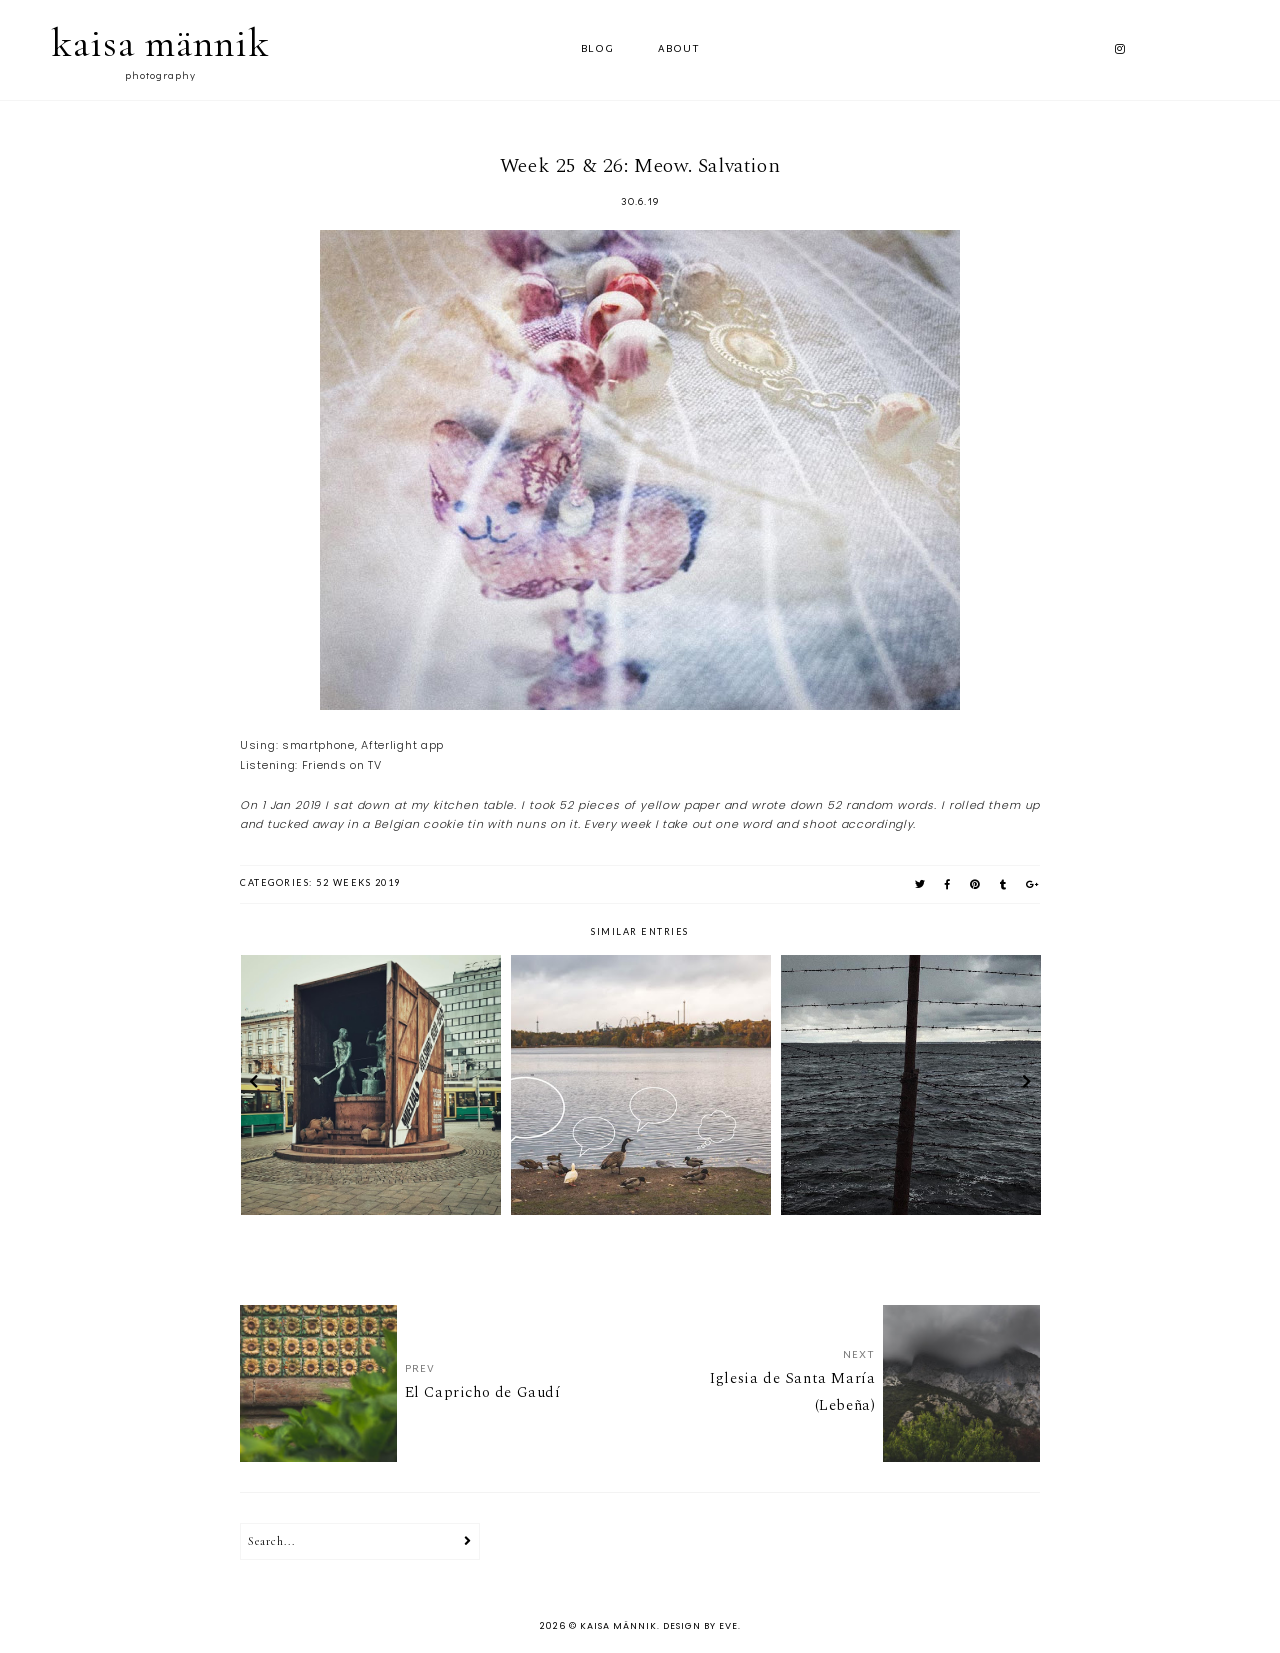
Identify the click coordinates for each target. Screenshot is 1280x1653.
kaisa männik (160, 43)
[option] (371, 1085)
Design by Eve (700, 1626)
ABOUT (679, 49)
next (1026, 1085)
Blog (597, 49)
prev (253, 1085)
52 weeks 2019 (358, 882)
